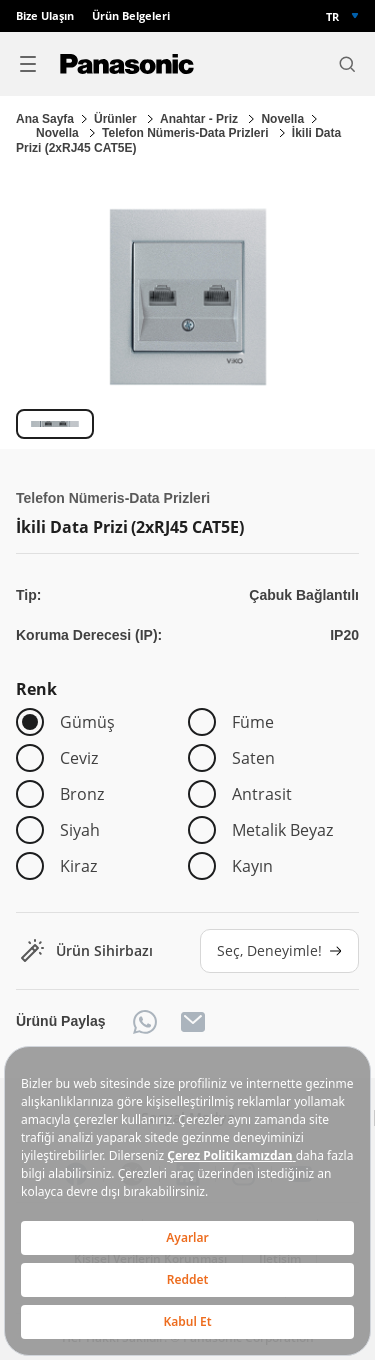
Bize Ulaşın (45, 16)
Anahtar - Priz (200, 119)
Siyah (80, 830)
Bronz (82, 794)
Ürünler (117, 119)
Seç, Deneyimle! (279, 950)
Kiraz (78, 866)
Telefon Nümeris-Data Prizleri (187, 133)
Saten (253, 758)
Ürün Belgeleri (131, 16)
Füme (253, 722)
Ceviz (79, 758)
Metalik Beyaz (282, 830)
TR (332, 16)
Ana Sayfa (45, 119)
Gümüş (87, 722)
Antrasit (262, 794)
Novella (282, 119)
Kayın (252, 866)
